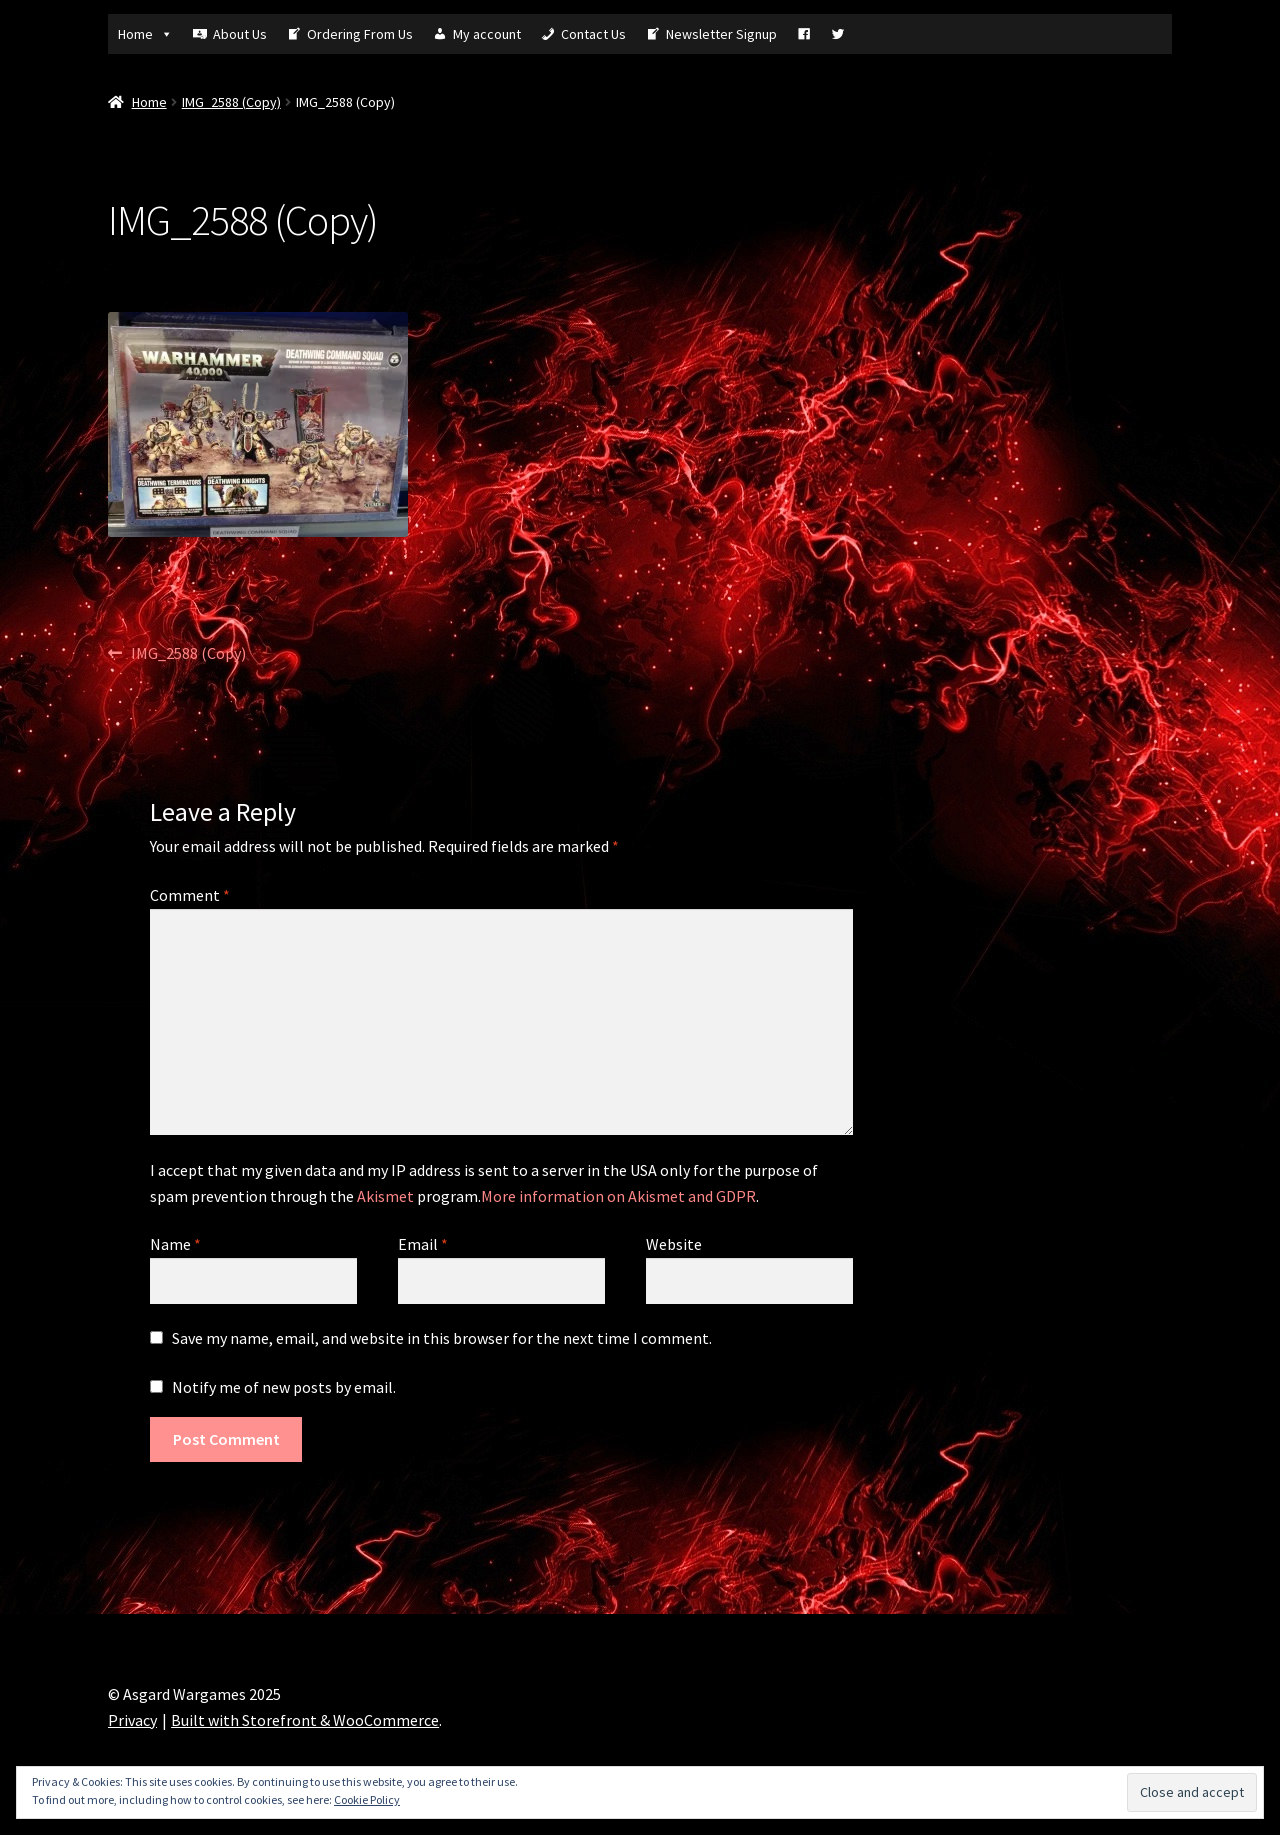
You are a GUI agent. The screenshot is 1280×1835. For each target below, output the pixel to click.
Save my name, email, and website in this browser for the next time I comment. (442, 1338)
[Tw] (838, 34)
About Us (240, 34)
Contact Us (593, 34)
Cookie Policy (367, 1799)
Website (674, 1244)
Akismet (385, 1196)
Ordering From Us (360, 34)
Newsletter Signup (721, 34)
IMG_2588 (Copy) (231, 102)
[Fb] (804, 34)
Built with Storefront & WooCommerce (305, 1720)
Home (145, 34)
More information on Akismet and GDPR (618, 1196)
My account (487, 34)
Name (175, 1244)
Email (423, 1244)
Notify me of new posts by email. (284, 1387)
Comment (190, 895)
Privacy (132, 1720)
